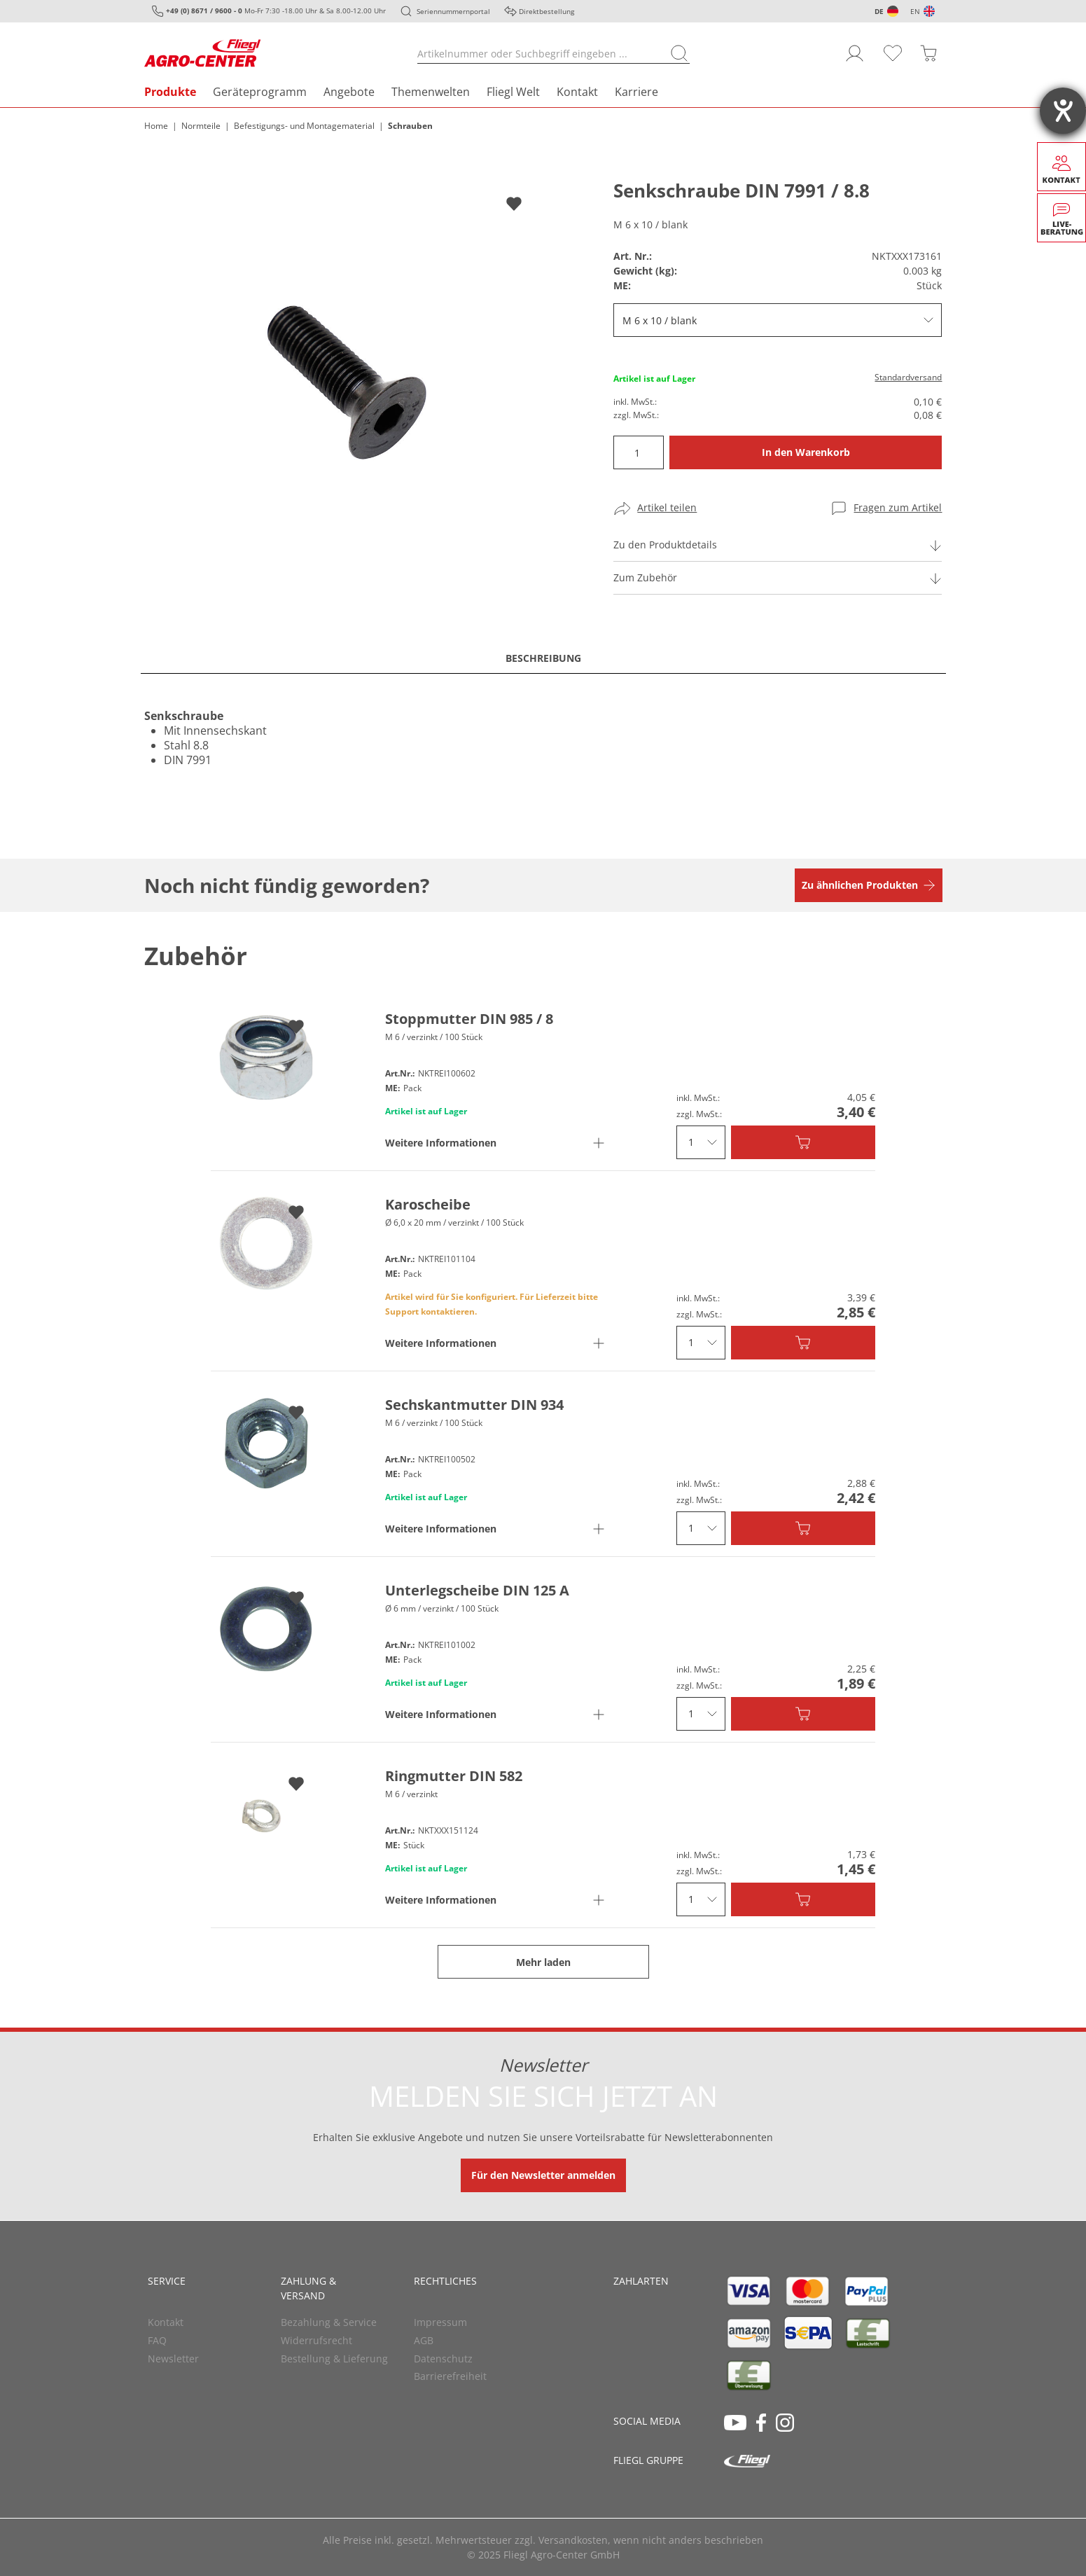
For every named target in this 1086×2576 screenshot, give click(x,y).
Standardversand (908, 377)
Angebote (349, 91)
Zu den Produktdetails (665, 544)
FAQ (157, 2340)
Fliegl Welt (513, 91)
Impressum (440, 2322)
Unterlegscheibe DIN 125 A (477, 1590)
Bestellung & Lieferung (334, 2358)
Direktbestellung (546, 11)
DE (879, 11)
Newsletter (173, 2358)
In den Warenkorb (806, 452)
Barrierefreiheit (450, 2376)
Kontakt (577, 91)
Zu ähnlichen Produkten (860, 885)
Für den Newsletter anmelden (543, 2175)
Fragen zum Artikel (898, 507)
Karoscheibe (428, 1204)
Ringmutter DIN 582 (453, 1775)
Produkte (170, 91)
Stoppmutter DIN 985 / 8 (469, 1018)
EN (915, 11)
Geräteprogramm (260, 91)
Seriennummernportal (453, 11)
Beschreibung (543, 658)
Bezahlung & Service (329, 2322)
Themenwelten (430, 91)
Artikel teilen (667, 507)
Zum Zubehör (645, 577)
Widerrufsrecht (316, 2340)
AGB (423, 2340)
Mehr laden (543, 1962)
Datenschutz (443, 2358)
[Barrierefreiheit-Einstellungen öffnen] (1063, 111)
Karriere (636, 91)
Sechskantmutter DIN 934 (474, 1404)
